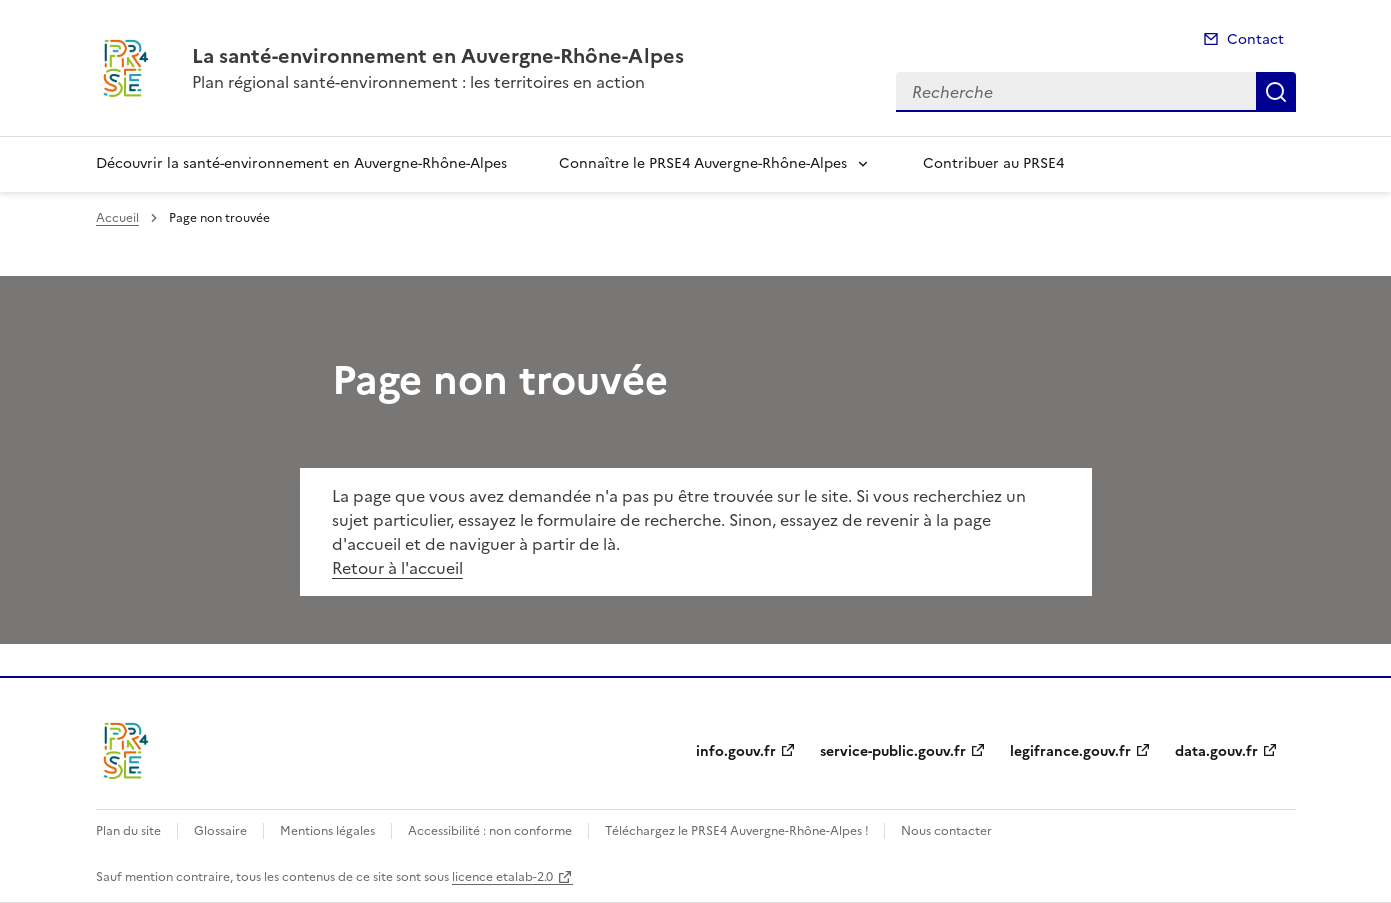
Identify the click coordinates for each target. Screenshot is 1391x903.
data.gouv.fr (1216, 751)
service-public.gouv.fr (893, 751)
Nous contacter (946, 831)
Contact (1255, 39)
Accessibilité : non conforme (490, 831)
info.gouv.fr (736, 751)
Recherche (1276, 92)
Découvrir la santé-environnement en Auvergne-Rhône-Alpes (301, 163)
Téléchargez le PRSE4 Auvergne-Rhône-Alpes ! (738, 831)
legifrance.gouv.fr (1070, 751)
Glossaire (220, 831)
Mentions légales (327, 831)
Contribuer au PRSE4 (993, 163)
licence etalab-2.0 (502, 877)
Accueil (117, 218)
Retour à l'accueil (397, 568)
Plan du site (128, 831)
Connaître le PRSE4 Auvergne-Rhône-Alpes (703, 163)
